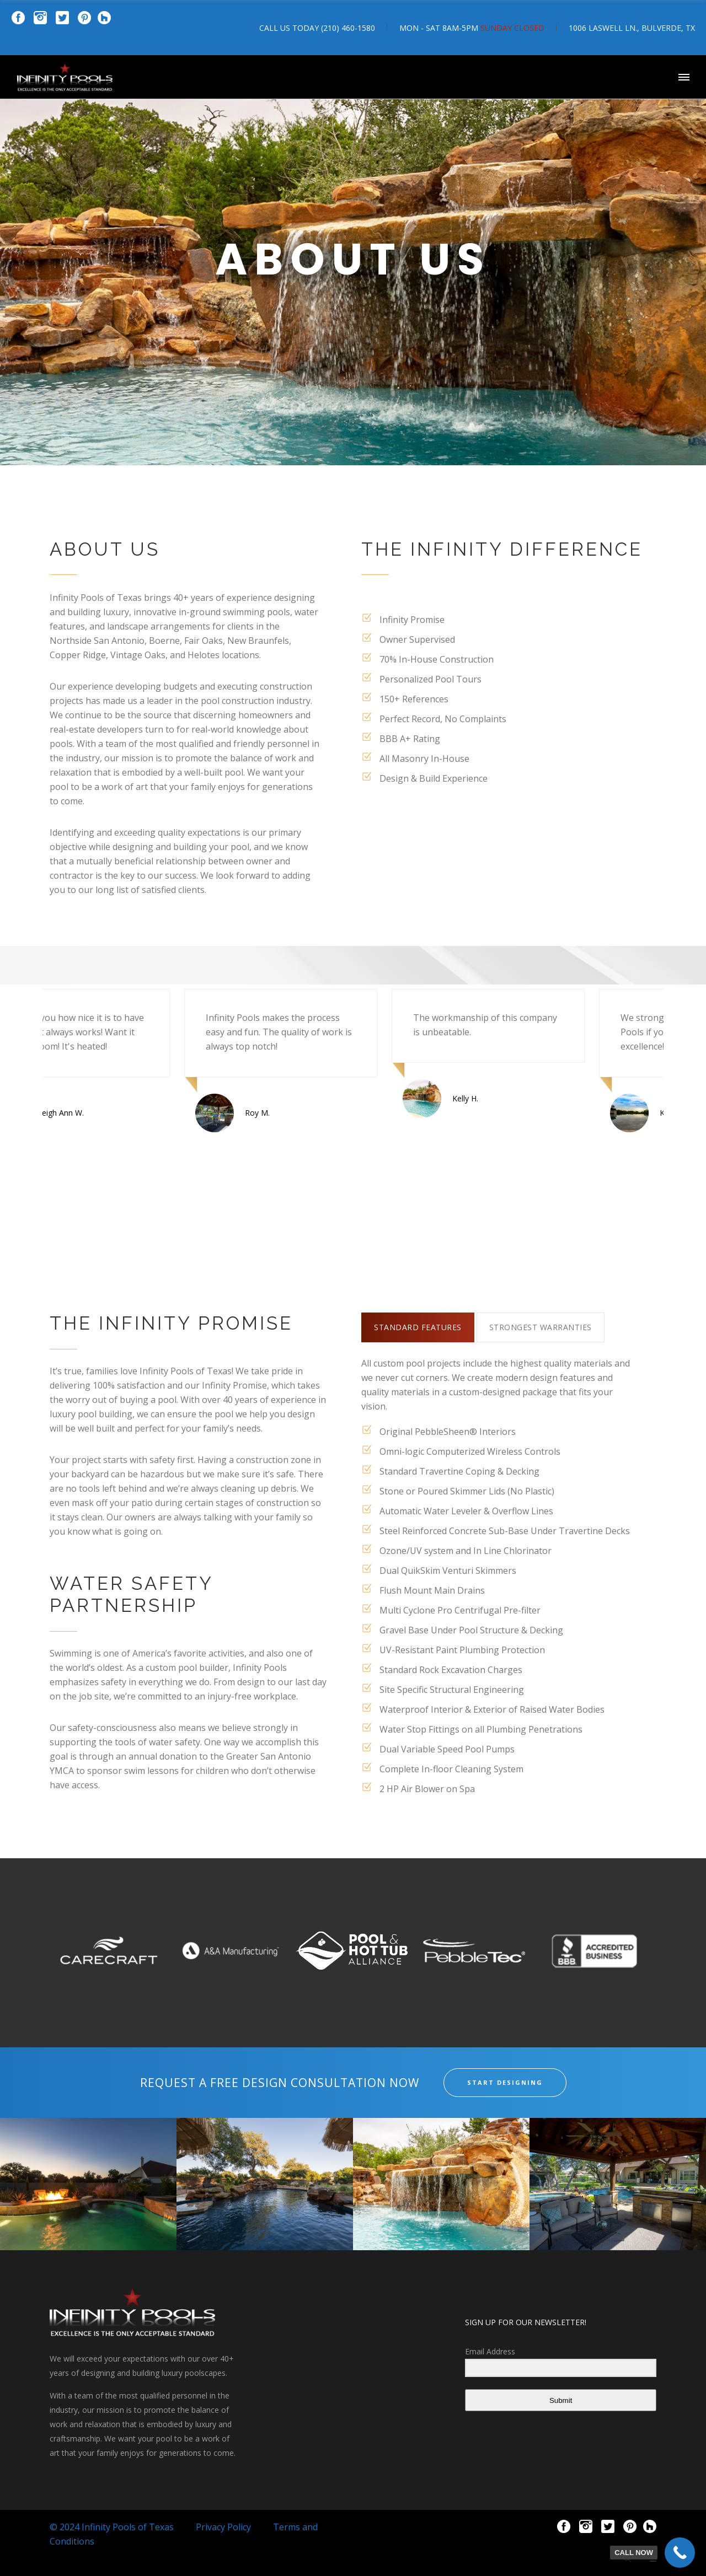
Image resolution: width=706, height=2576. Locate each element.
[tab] (417, 1327)
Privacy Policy (223, 2527)
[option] (103, 1060)
